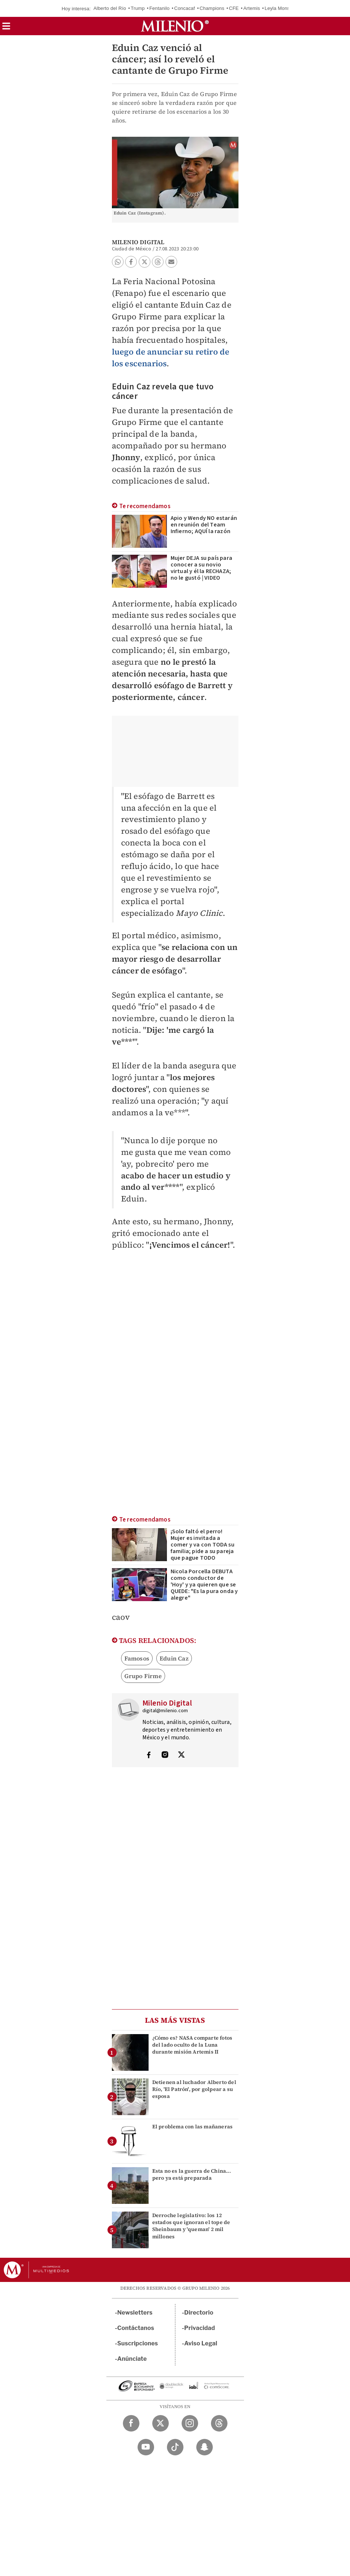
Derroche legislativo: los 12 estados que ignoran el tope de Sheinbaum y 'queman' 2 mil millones (191, 2226)
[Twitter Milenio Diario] (160, 2423)
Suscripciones (137, 2343)
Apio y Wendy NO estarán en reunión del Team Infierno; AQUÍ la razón (204, 524)
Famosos (136, 1658)
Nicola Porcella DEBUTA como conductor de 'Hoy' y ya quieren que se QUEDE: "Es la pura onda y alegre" (204, 1584)
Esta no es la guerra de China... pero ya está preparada (191, 2174)
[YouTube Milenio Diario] (146, 2447)
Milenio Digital (138, 242)
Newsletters (135, 2312)
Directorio (199, 2312)
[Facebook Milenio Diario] (131, 2423)
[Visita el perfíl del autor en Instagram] (165, 1755)
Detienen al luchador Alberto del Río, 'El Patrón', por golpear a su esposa (194, 2089)
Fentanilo (159, 8)
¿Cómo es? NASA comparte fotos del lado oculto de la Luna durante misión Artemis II (192, 2044)
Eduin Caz (174, 1658)
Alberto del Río (110, 8)
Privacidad (199, 2327)
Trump (138, 8)
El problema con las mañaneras (192, 2126)
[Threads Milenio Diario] (219, 2423)
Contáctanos (135, 2327)
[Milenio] (175, 26)
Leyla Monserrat (282, 8)
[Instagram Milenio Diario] (190, 2423)
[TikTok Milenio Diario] (175, 2447)
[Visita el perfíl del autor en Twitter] (181, 1755)
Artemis (251, 8)
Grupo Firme (143, 1676)
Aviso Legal (200, 2343)
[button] (6, 28)
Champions (212, 8)
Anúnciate (132, 2358)
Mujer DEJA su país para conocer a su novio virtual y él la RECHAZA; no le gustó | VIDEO (202, 568)
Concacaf (184, 8)
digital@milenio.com (165, 1710)
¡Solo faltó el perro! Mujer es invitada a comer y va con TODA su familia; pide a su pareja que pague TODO (202, 1544)
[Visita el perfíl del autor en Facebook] (148, 1755)
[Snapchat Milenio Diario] (204, 2447)
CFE (234, 8)
